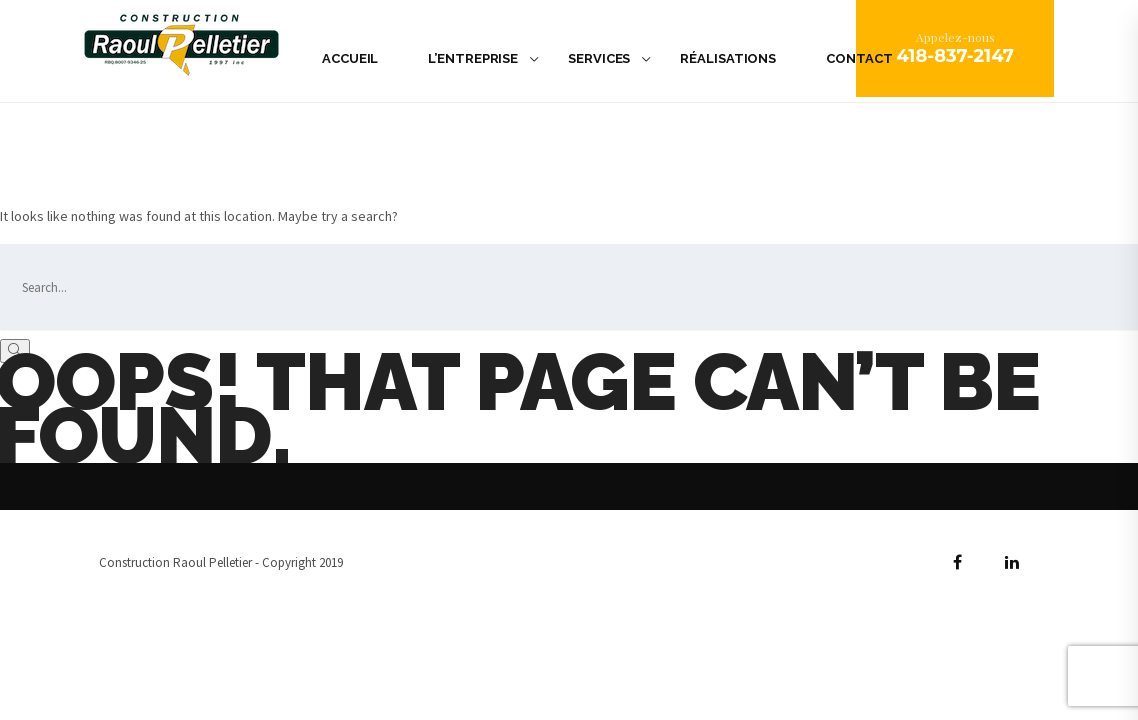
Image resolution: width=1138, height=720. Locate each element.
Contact (859, 58)
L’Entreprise (473, 58)
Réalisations (728, 58)
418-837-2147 (955, 56)
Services (599, 58)
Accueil (350, 58)
